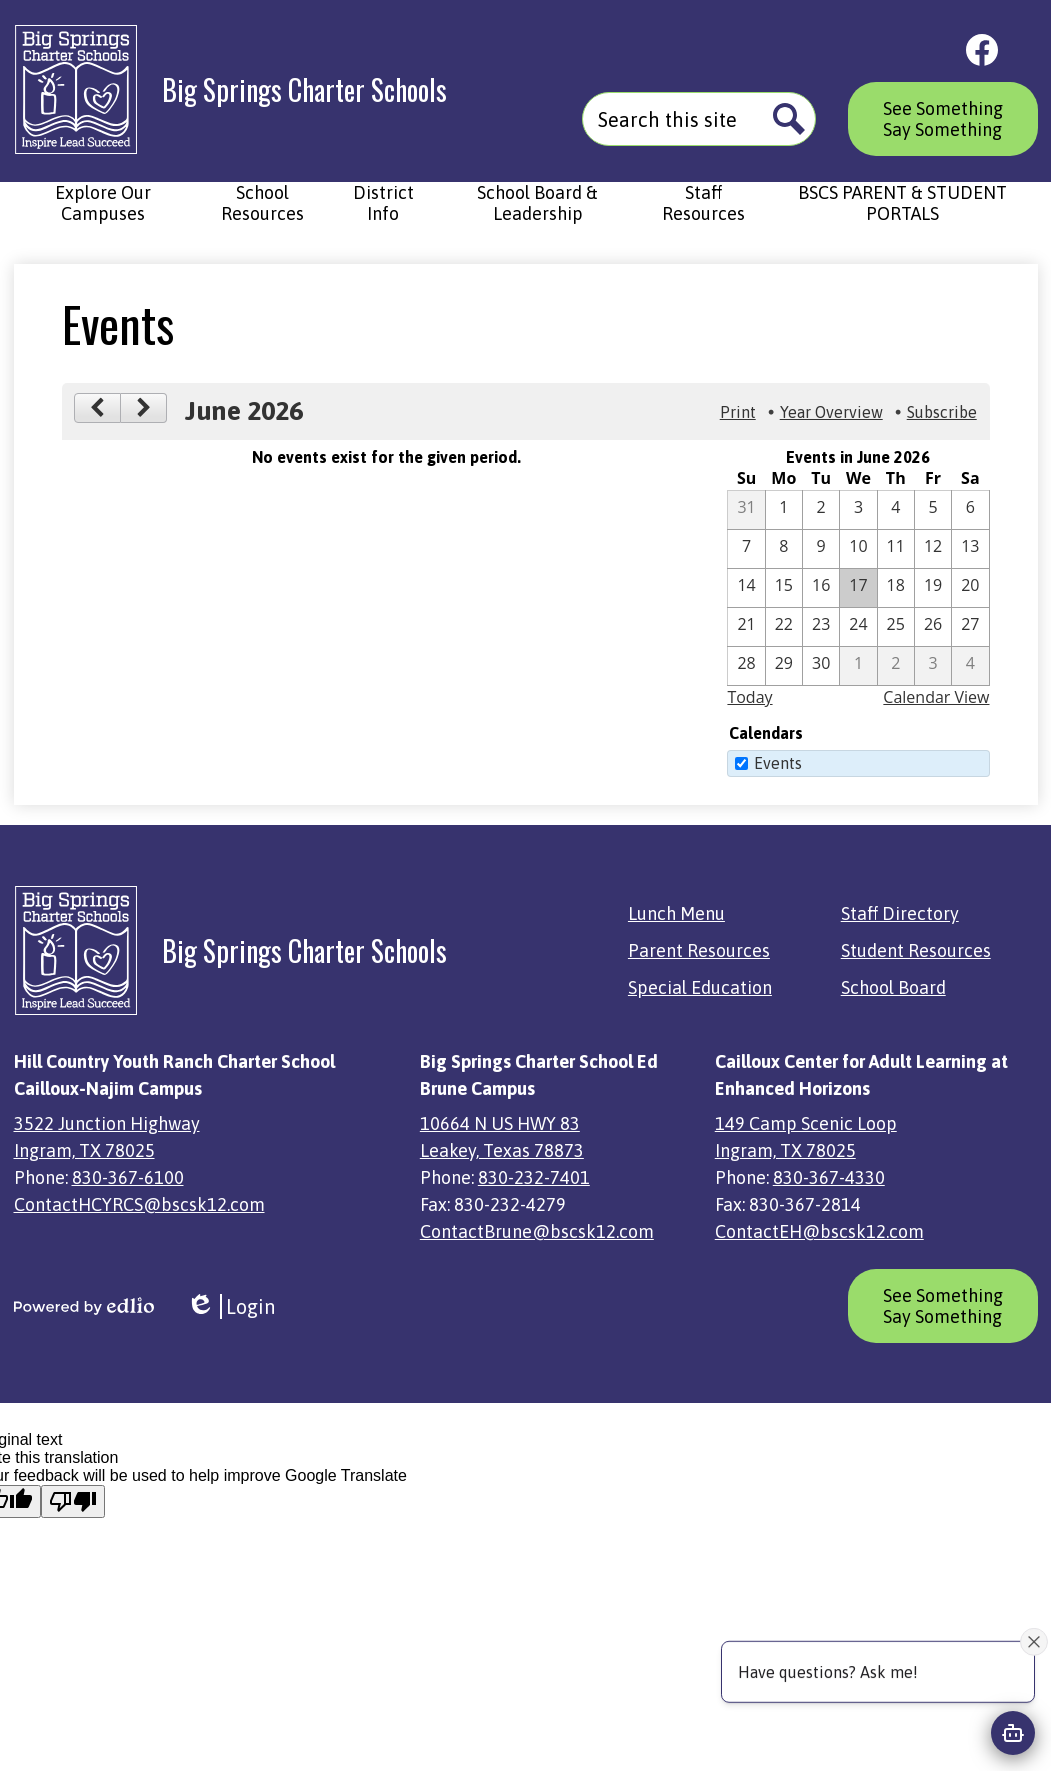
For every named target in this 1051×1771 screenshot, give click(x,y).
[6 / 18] (896, 588)
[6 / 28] (746, 666)
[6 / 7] (746, 549)
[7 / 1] (858, 666)
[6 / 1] (784, 510)
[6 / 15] (784, 588)
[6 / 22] (784, 627)
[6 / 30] (821, 666)
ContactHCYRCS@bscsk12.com (139, 1204)
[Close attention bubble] (1034, 1641)
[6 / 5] (933, 510)
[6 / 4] (896, 510)
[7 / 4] (970, 666)
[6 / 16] (821, 588)
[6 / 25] (896, 627)
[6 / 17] (858, 588)
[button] (103, 213)
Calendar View (936, 697)
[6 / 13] (970, 549)
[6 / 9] (821, 549)
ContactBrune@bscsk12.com (537, 1231)
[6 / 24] (858, 627)
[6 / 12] (933, 549)
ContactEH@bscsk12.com (819, 1231)
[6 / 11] (896, 549)
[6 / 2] (821, 510)
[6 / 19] (933, 588)
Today (749, 697)
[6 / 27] (970, 627)
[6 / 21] (746, 627)
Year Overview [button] (831, 412)
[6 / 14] (746, 588)
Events (778, 763)
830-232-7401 (534, 1177)
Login (230, 1306)
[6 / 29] (784, 666)
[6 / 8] (784, 549)
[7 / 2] (896, 666)
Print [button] (738, 412)
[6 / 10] (858, 549)
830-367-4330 (829, 1177)
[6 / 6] (970, 510)
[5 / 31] (746, 510)
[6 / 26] (933, 627)
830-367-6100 (128, 1177)
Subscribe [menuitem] (942, 412)
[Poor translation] (73, 1501)
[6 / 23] (821, 627)
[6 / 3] (858, 510)
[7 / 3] (933, 666)
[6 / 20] (970, 588)
